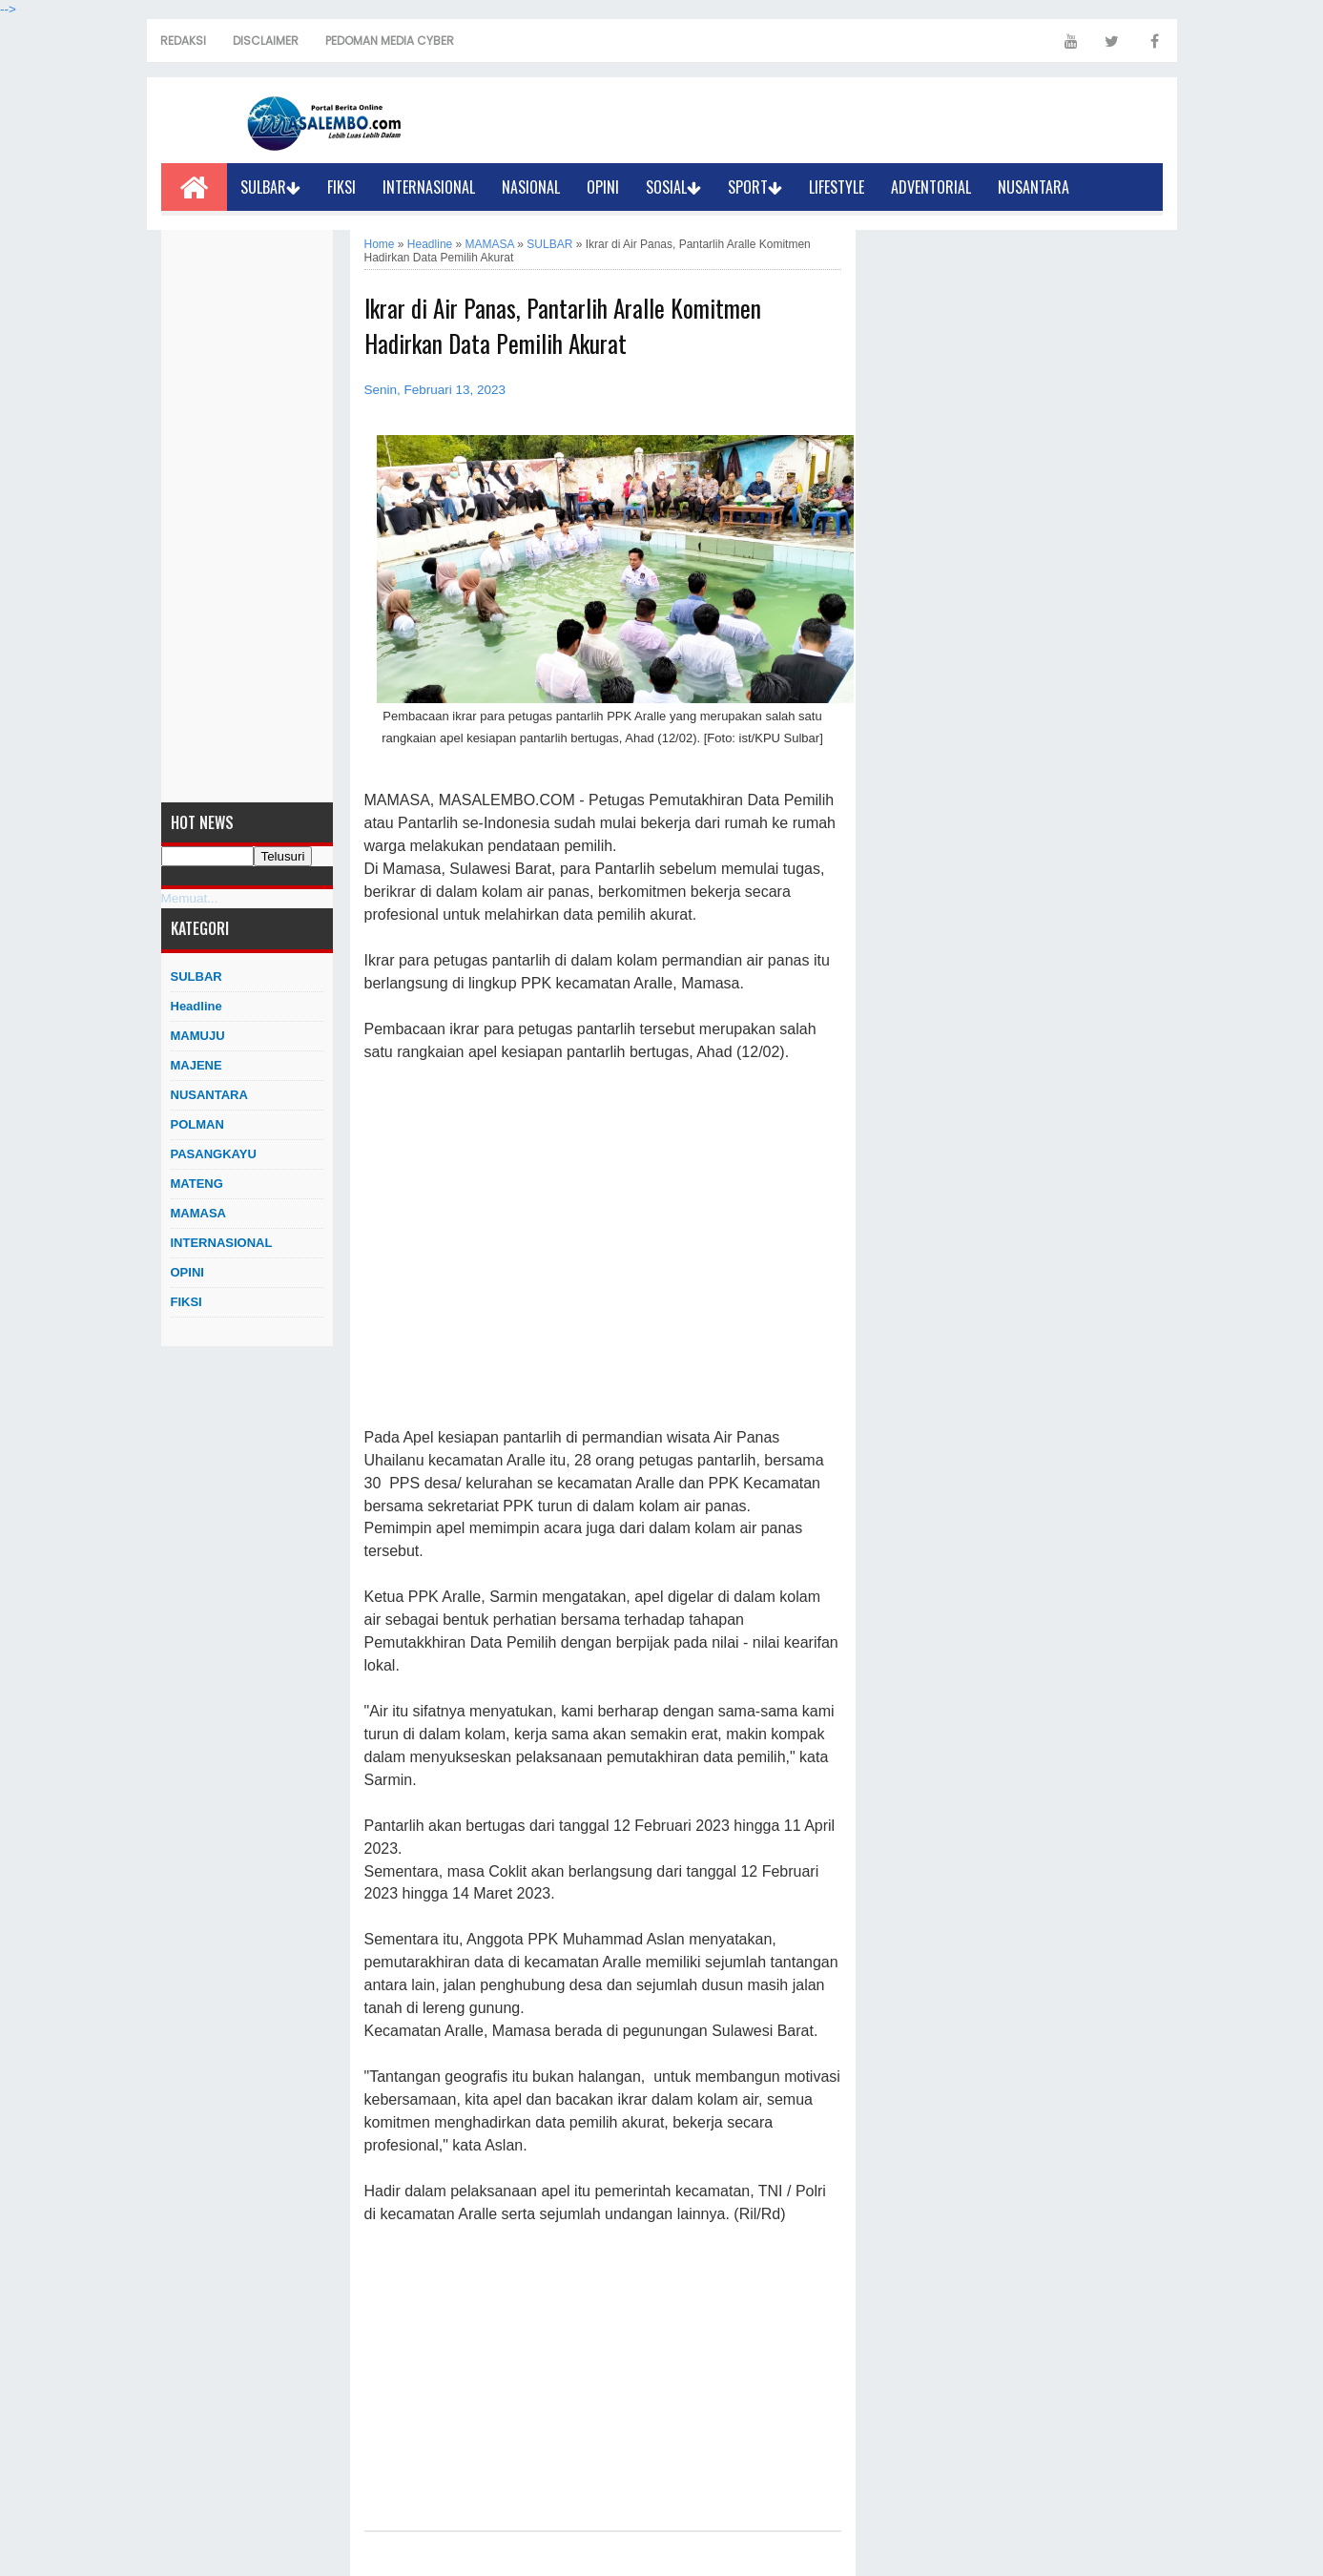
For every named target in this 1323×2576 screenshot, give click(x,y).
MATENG (197, 1183)
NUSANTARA (1033, 187)
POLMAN (197, 1124)
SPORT (755, 187)
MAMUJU (198, 1035)
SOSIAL (673, 187)
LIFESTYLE (836, 187)
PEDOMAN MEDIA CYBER (389, 40)
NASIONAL (531, 187)
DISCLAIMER (266, 40)
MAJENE (196, 1065)
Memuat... (189, 898)
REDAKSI (183, 40)
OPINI (603, 187)
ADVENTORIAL (931, 187)
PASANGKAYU (214, 1154)
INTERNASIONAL (428, 187)
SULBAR (270, 187)
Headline (196, 1006)
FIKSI (341, 187)
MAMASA (199, 1213)
